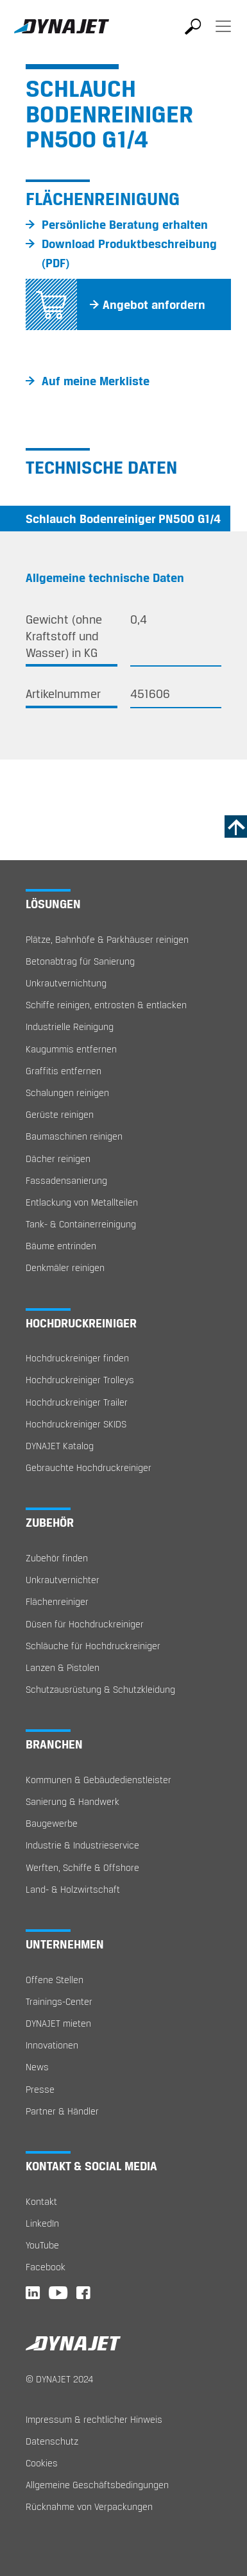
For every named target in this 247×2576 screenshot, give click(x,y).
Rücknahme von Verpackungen (89, 2506)
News (37, 2066)
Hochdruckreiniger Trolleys (80, 1379)
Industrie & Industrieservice (82, 1845)
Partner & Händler (62, 2111)
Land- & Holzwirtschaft (73, 1889)
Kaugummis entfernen (71, 1048)
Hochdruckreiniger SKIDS (76, 1423)
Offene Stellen (54, 1979)
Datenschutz (52, 2441)
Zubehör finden (57, 1557)
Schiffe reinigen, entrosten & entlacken (106, 1004)
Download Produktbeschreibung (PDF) (129, 253)
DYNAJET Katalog (60, 1445)
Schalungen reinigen (67, 1092)
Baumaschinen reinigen (74, 1136)
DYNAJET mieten (58, 2023)
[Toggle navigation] (223, 35)
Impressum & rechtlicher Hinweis (94, 2419)
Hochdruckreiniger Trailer (77, 1402)
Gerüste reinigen (60, 1114)
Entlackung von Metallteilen (82, 1202)
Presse (40, 2089)
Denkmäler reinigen (65, 1267)
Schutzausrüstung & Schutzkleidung (100, 1689)
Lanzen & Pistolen (62, 1667)
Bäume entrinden (61, 1245)
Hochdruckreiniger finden (77, 1357)
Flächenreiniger (57, 1601)
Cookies (42, 2462)
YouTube (42, 2244)
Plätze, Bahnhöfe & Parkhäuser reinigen (107, 939)
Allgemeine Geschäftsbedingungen (97, 2484)
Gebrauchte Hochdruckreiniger (88, 1467)
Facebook (45, 2266)
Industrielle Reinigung (70, 1026)
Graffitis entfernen (63, 1070)
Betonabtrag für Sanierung (80, 961)
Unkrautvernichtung (66, 982)
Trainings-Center (59, 2001)
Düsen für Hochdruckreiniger (85, 1623)
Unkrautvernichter (62, 1579)
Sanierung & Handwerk (72, 1801)
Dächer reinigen (58, 1158)
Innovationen (52, 2045)
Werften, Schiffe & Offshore (82, 1867)
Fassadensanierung (66, 1180)
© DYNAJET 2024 (59, 2378)
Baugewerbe (52, 1823)
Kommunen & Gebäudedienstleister (98, 1779)
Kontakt (41, 2201)
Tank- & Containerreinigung (81, 1223)
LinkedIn (42, 2223)
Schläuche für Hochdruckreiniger (93, 1645)
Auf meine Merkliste (95, 381)
